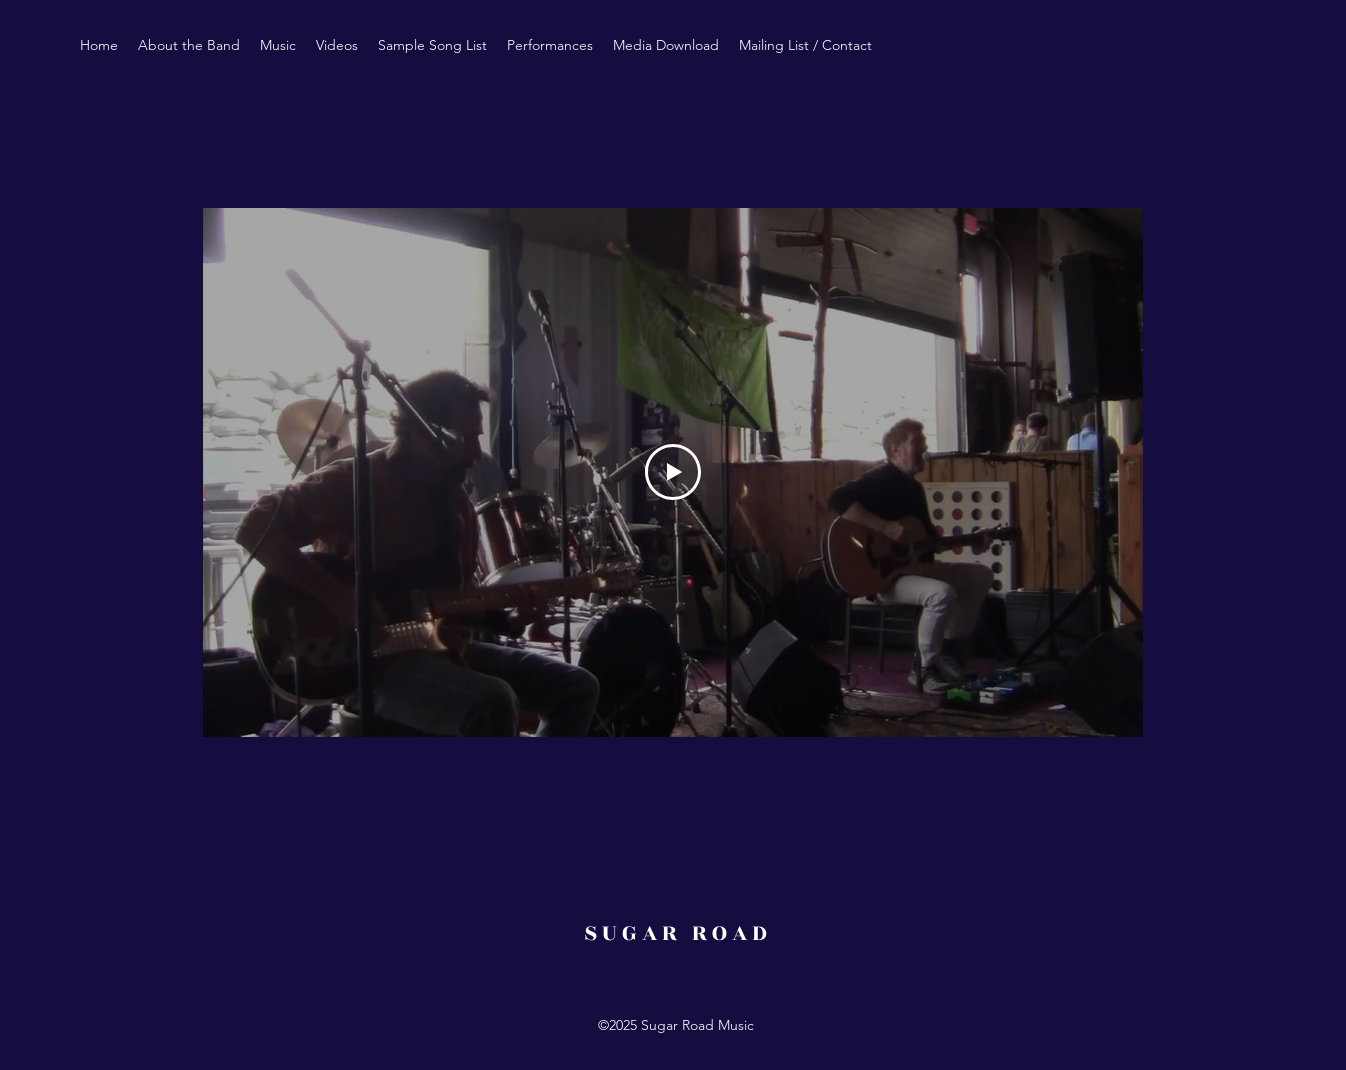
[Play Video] (673, 472)
